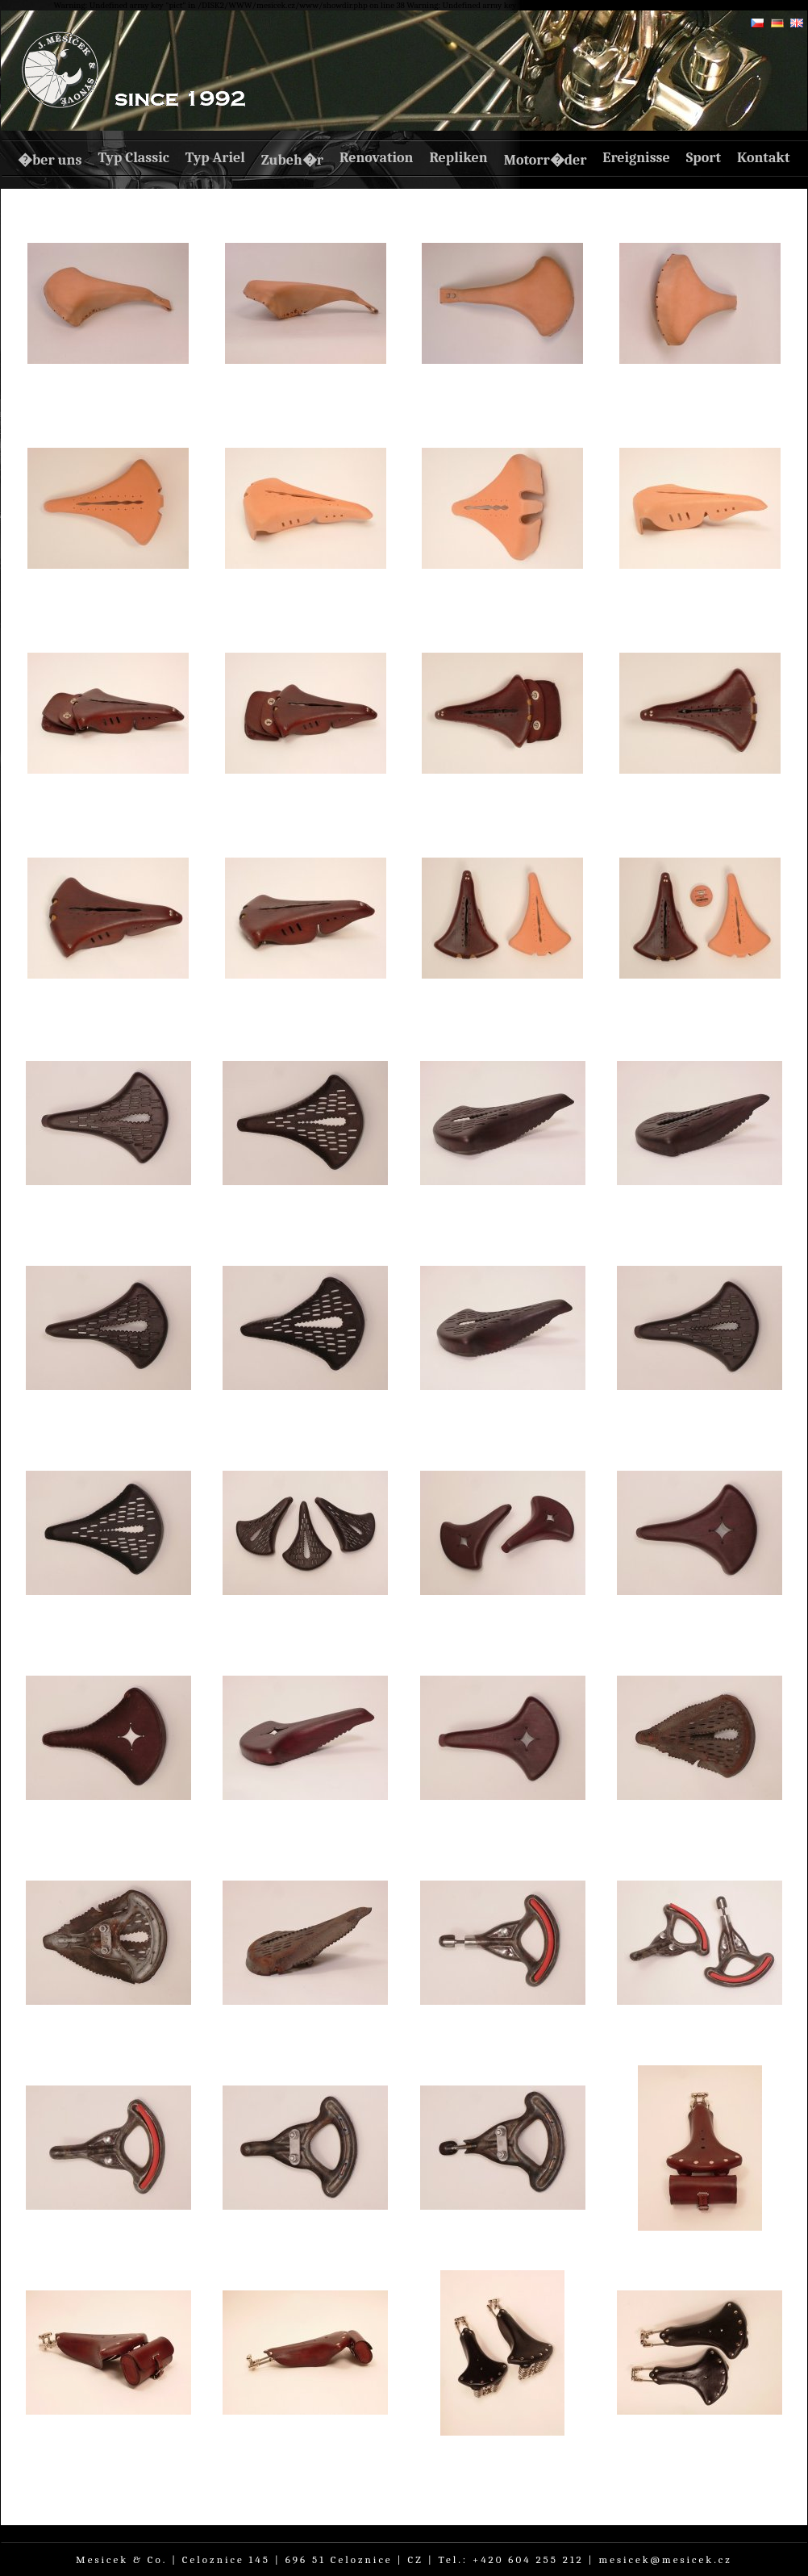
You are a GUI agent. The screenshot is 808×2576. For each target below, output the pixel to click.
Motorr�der (545, 160)
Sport (703, 157)
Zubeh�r (292, 160)
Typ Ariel (215, 157)
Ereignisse (636, 157)
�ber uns (49, 160)
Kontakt (763, 157)
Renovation (376, 157)
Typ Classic (133, 157)
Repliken (458, 157)
